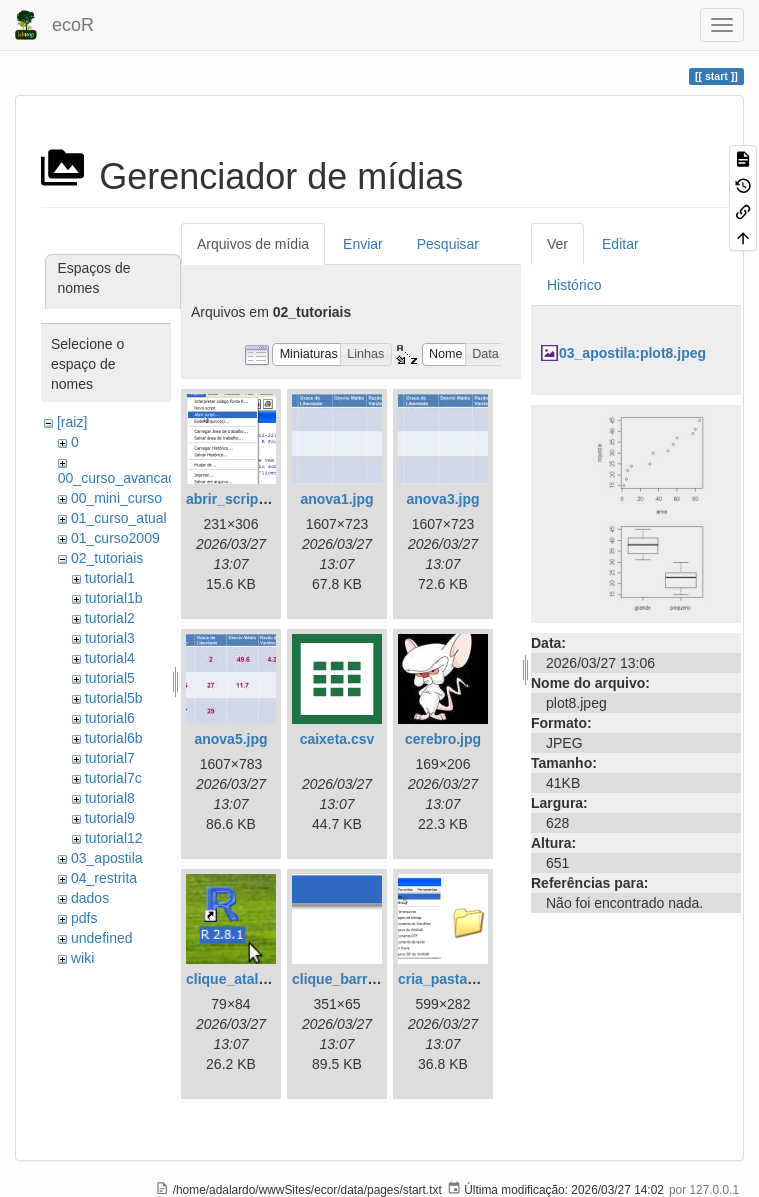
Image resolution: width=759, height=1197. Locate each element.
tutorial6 (110, 718)
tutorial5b (114, 698)
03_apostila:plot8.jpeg (632, 353)
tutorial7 (110, 758)
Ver (557, 244)
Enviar (363, 244)
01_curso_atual (119, 518)
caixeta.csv (337, 739)
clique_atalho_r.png (251, 979)
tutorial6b (114, 738)
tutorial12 (114, 838)
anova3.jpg (442, 499)
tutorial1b (114, 598)
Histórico (574, 285)
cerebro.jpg (443, 739)
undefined (102, 938)
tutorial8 (110, 798)
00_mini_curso (116, 498)
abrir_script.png (239, 499)
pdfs (84, 918)
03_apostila (107, 858)
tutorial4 (110, 658)
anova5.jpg (230, 739)
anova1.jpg (336, 499)
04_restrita (104, 878)
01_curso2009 (115, 538)
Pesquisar (448, 244)
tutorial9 (110, 818)
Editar (620, 244)
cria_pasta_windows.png (481, 979)
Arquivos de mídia (253, 244)
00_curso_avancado (121, 478)
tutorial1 (110, 578)
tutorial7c (113, 778)
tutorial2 (110, 618)
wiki (82, 958)
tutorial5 (110, 678)
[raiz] (72, 422)
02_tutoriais (107, 558)
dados (90, 898)
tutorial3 (110, 638)
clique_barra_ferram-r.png (379, 979)
